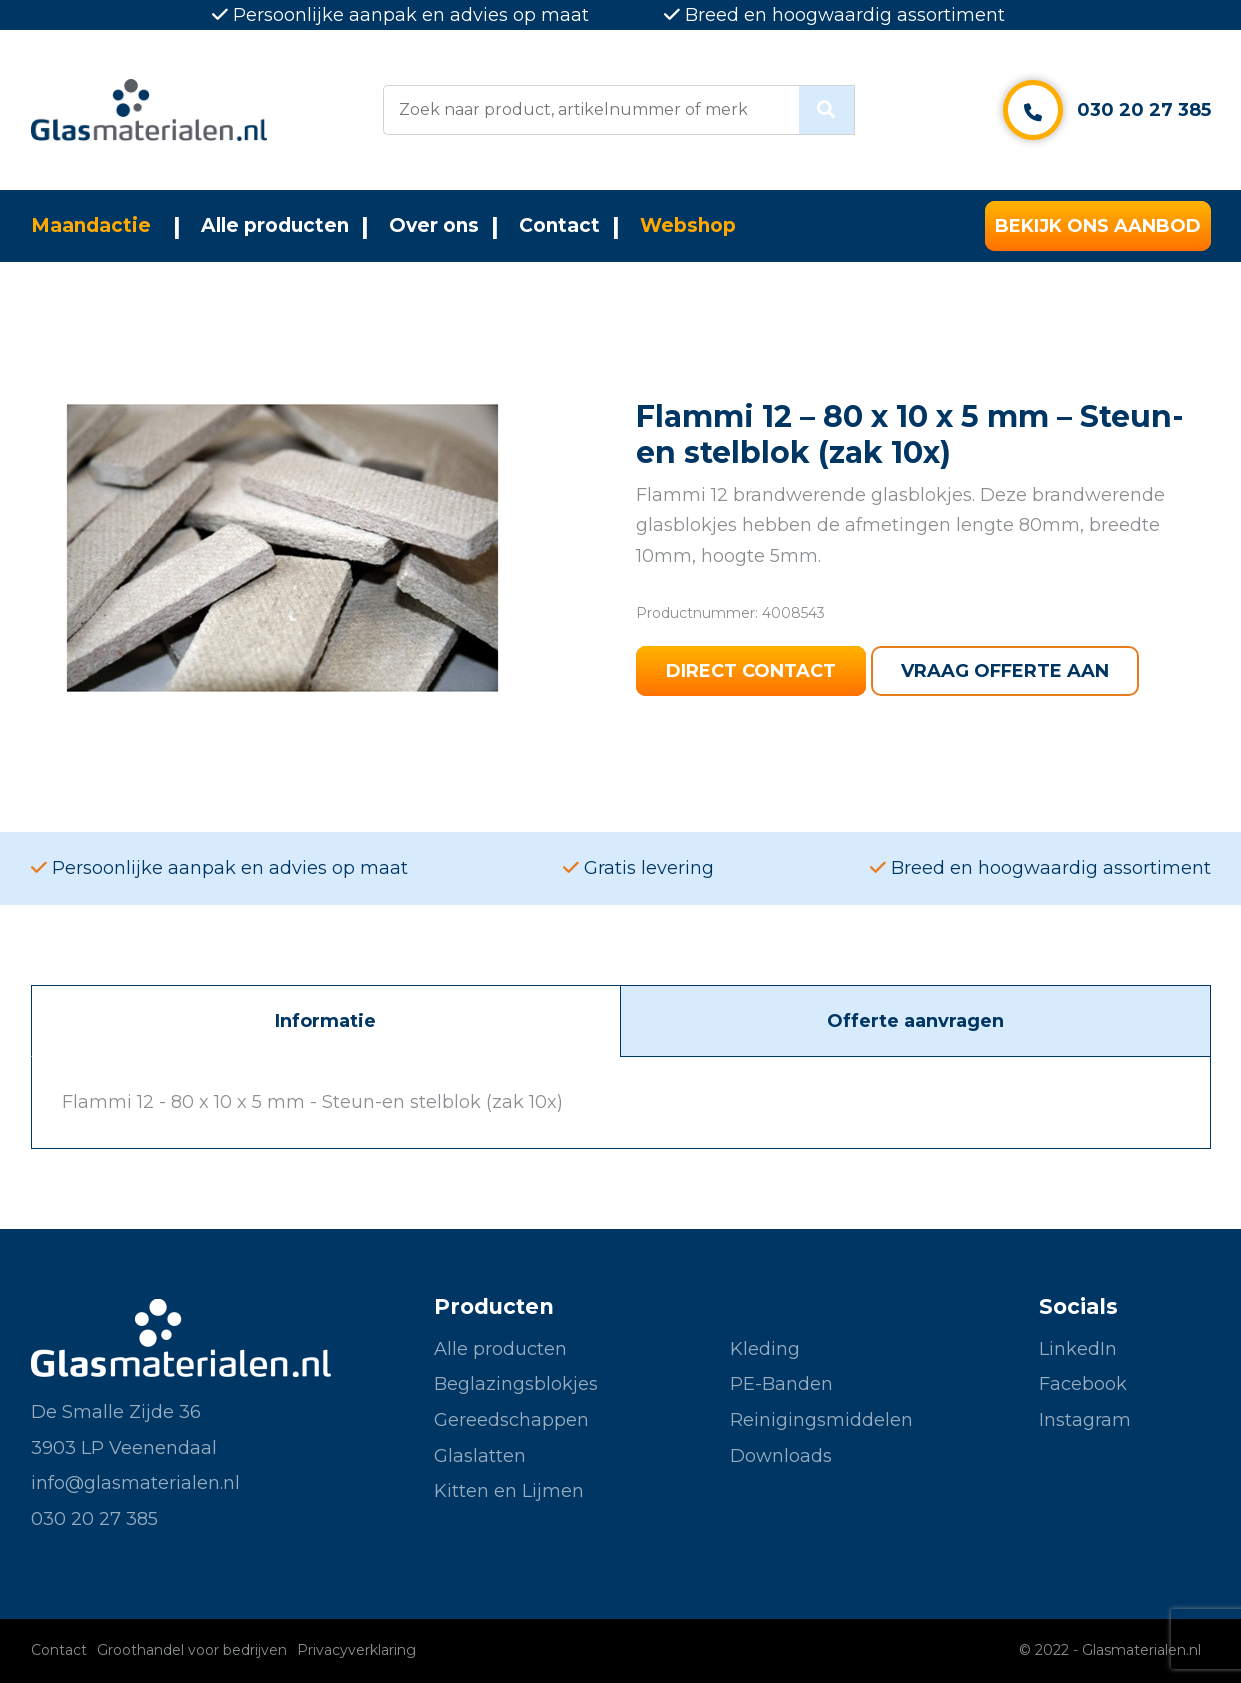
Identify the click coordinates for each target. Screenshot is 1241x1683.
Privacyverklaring (356, 1650)
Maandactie (91, 225)
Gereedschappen (511, 1420)
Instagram (1085, 1420)
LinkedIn (1078, 1349)
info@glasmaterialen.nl (135, 1483)
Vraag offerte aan (1005, 671)
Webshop (688, 225)
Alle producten (275, 225)
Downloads (781, 1456)
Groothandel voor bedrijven (192, 1650)
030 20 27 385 (1144, 110)
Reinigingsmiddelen (821, 1420)
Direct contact (751, 671)
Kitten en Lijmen (509, 1491)
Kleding (765, 1349)
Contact (559, 225)
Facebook (1083, 1384)
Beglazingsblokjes (516, 1384)
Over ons (434, 225)
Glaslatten (480, 1456)
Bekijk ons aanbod (1098, 226)
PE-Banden (781, 1384)
